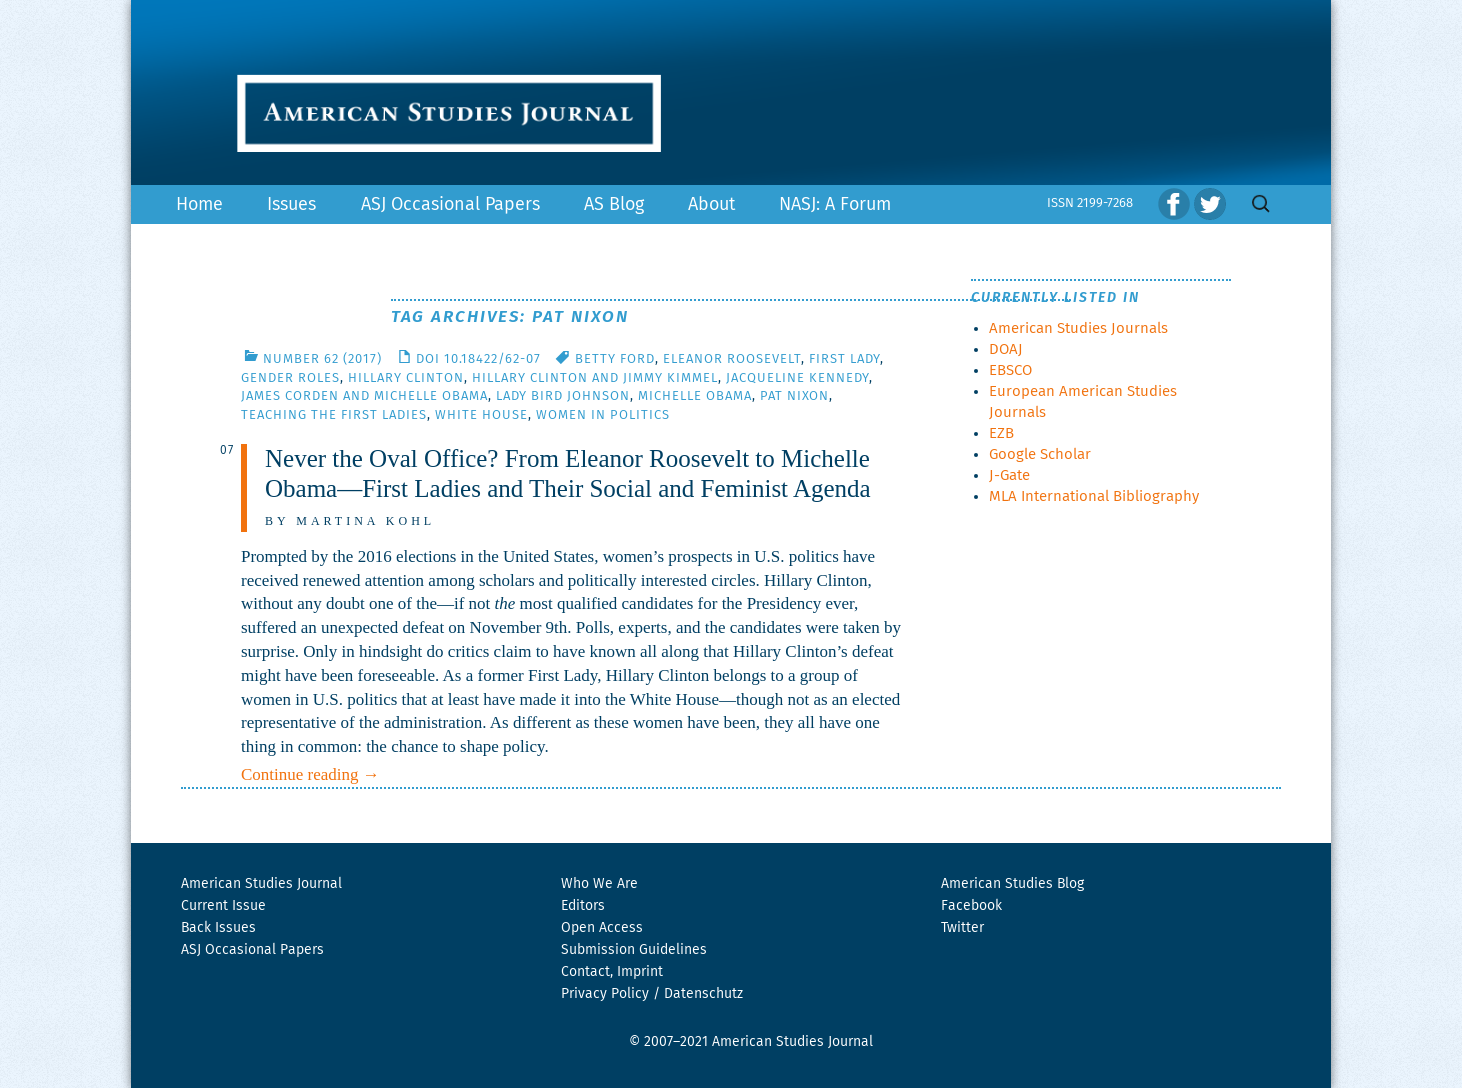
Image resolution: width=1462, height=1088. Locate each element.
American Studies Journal (261, 884)
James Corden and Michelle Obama (364, 396)
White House (481, 415)
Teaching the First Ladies (334, 415)
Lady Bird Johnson (563, 396)
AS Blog (614, 205)
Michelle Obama (695, 396)
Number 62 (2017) (322, 359)
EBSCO (1010, 370)
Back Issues (218, 928)
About (711, 205)
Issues (291, 205)
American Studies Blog (1012, 884)
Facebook (971, 906)
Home (199, 205)
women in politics (603, 415)
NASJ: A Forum (835, 205)
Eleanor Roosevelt (732, 359)
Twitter (962, 928)
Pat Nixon (794, 396)
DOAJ (1006, 349)
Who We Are (599, 884)
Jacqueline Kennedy (797, 378)
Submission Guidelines (634, 950)
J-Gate (1009, 475)
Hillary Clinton (406, 378)
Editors (583, 906)
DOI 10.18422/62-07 (478, 359)
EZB (1001, 433)
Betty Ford (615, 359)
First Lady (844, 359)
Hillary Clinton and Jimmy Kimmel (595, 378)
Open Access (602, 928)
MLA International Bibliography (1094, 496)
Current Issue (223, 906)
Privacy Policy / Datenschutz (652, 994)
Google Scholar (1040, 454)
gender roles (290, 378)
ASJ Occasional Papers (450, 205)
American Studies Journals (1078, 328)
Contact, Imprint (612, 972)
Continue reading (310, 774)
